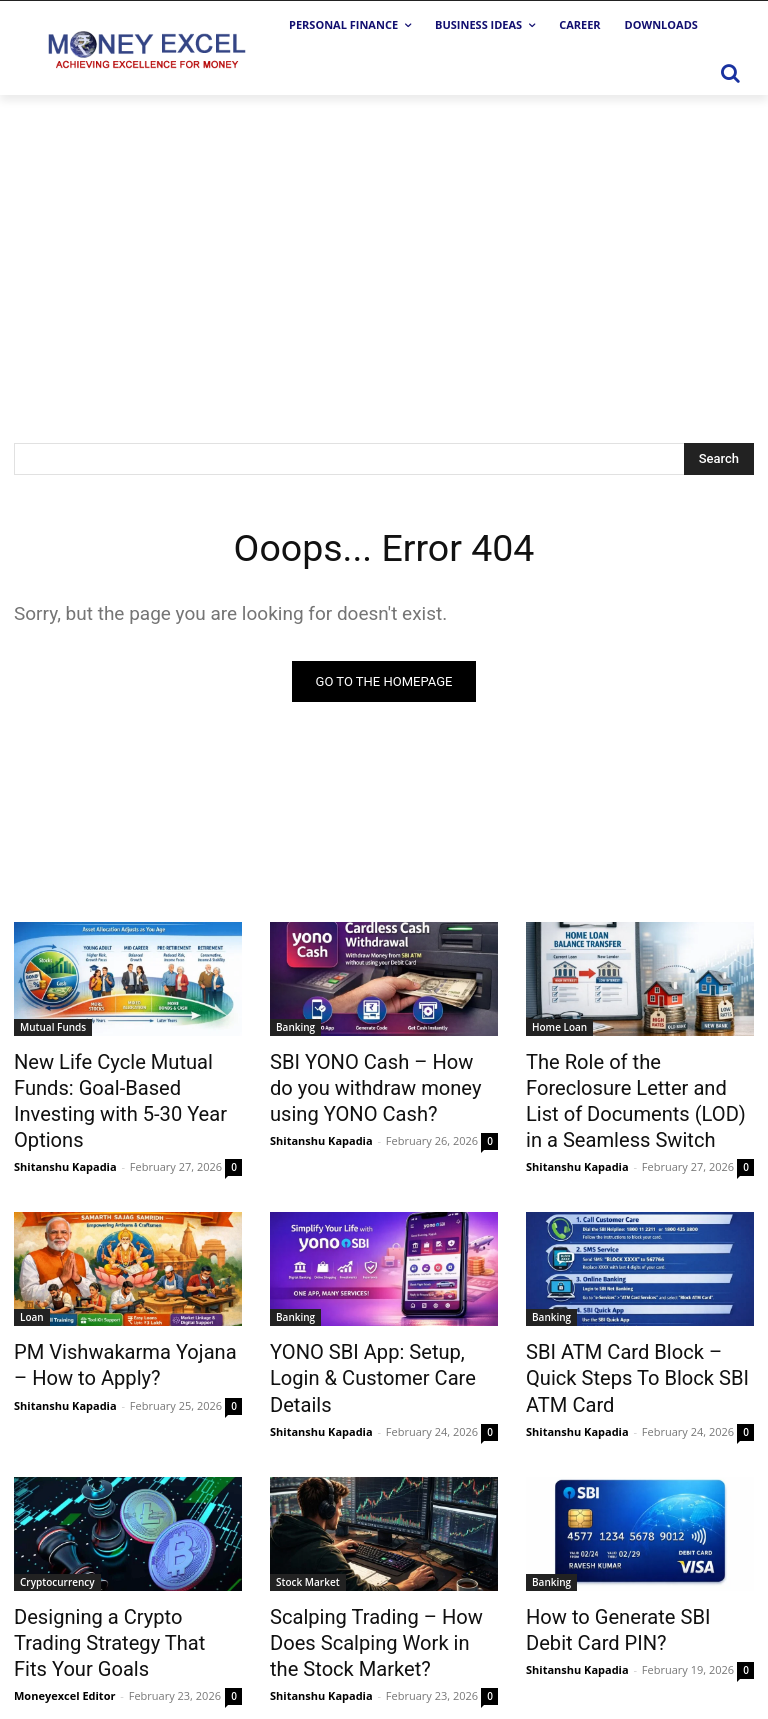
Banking (295, 1027)
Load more (384, 1655)
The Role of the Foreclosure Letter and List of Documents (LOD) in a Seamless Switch (635, 1082)
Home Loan (559, 1027)
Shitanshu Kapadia (65, 1129)
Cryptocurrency (57, 1510)
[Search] (719, 459)
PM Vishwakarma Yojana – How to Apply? (116, 1324)
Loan (32, 1280)
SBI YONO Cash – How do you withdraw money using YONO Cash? (383, 1082)
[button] (730, 73)
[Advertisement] (384, 245)
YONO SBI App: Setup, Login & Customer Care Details (383, 1324)
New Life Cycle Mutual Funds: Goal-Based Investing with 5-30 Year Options (125, 1082)
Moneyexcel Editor (64, 1589)
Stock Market (308, 1510)
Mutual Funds (53, 1027)
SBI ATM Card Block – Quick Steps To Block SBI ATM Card (636, 1324)
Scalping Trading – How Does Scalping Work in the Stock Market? (381, 1565)
